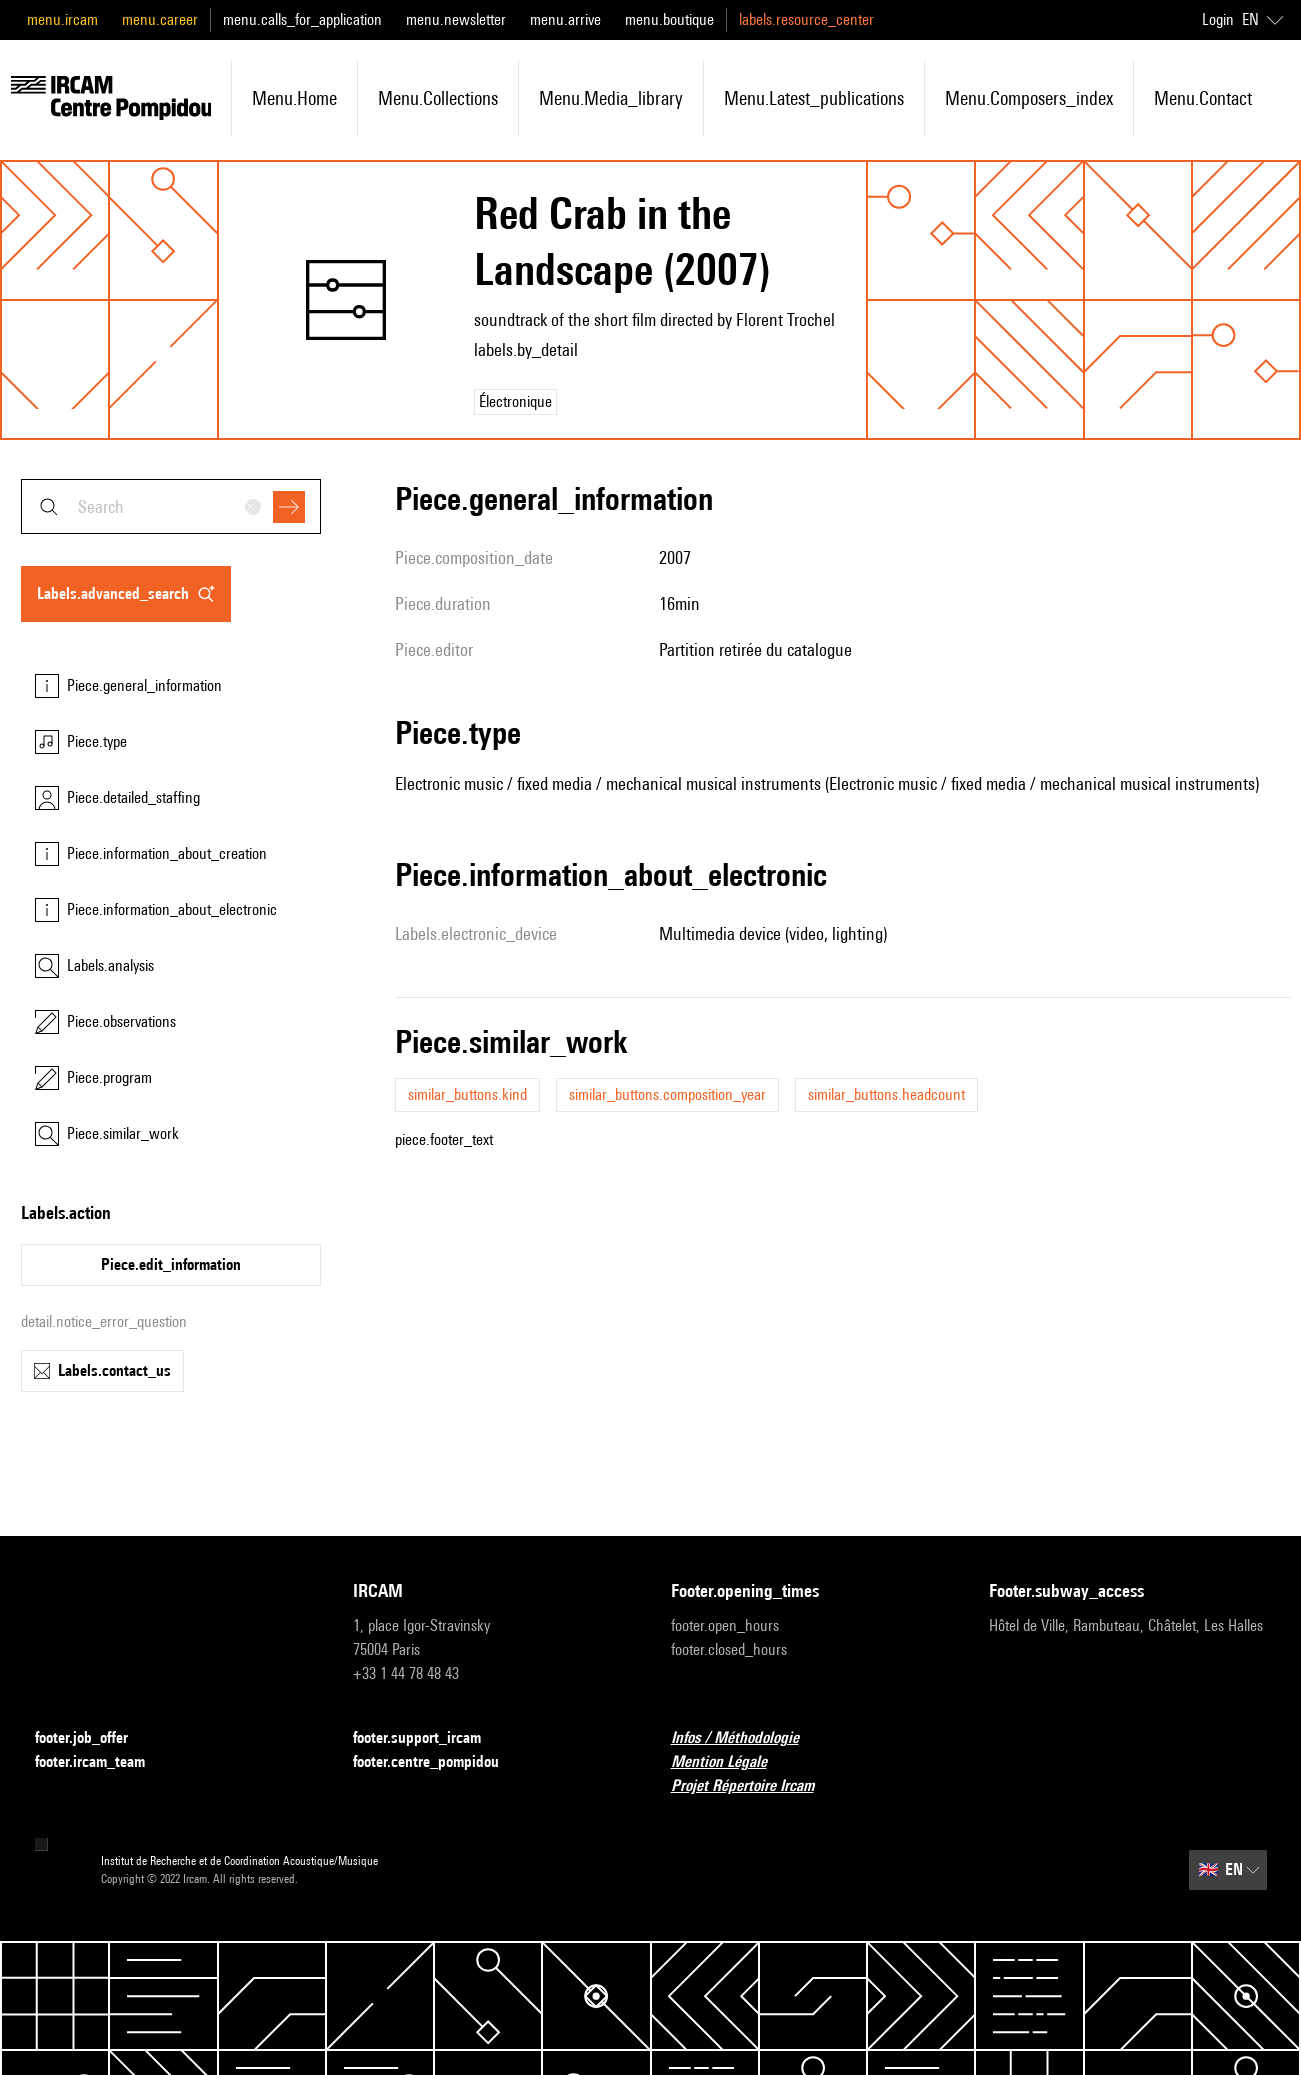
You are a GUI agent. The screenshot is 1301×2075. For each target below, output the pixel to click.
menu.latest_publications (814, 98)
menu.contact (1203, 98)
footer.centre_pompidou (438, 1762)
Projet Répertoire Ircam (754, 1786)
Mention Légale (731, 1762)
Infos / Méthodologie (747, 1738)
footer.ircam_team (102, 1762)
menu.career (160, 19)
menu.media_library (611, 98)
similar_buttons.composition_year (667, 1094)
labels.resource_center (806, 19)
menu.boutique (669, 19)
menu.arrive (565, 19)
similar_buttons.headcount (886, 1094)
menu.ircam (62, 19)
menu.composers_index (1029, 98)
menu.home (294, 98)
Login (1218, 19)
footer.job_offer (93, 1738)
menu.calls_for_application (302, 19)
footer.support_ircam (429, 1738)
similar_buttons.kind (467, 1094)
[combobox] (171, 506)
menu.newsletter (456, 19)
